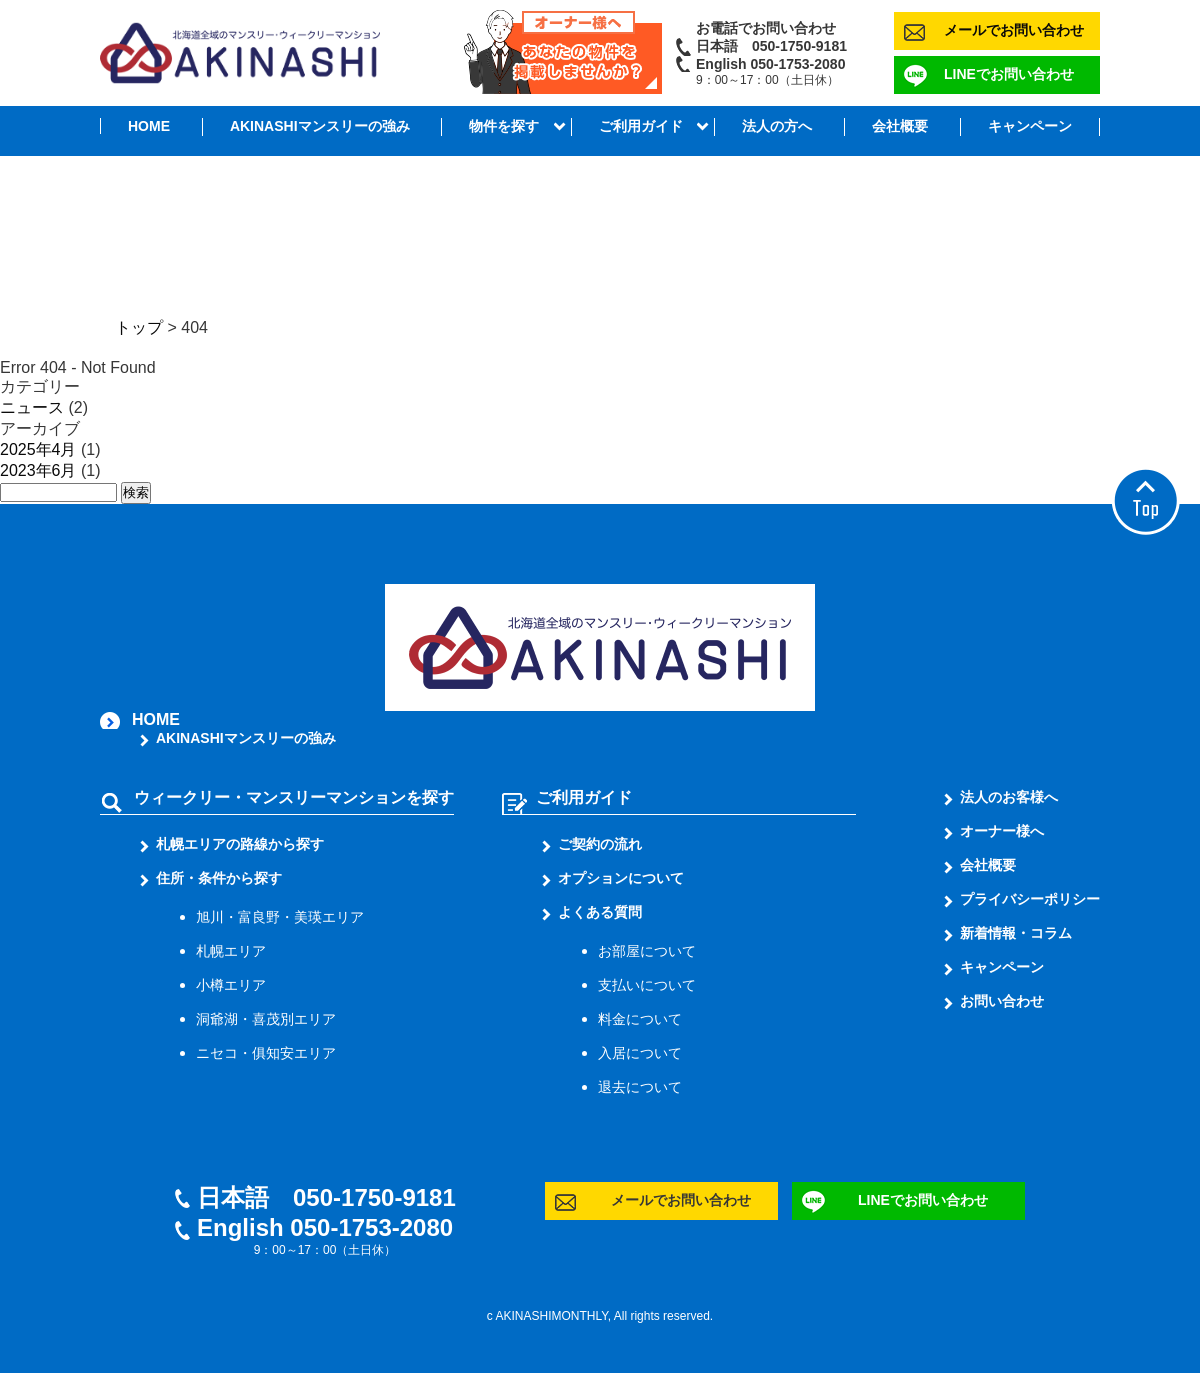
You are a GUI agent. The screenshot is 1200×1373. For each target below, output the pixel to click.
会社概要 (900, 126)
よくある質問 (600, 912)
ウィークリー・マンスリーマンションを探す (294, 797)
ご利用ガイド (641, 126)
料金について (640, 1019)
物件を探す (504, 126)
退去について (640, 1087)
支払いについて (647, 985)
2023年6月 (38, 470)
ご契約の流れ (600, 844)
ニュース (32, 407)
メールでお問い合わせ (1014, 30)
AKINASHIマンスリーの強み (320, 126)
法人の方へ (777, 126)
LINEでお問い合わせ (1009, 74)
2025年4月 (38, 449)
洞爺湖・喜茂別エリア (266, 1019)
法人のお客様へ (1009, 797)
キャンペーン (1030, 126)
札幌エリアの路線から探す (240, 844)
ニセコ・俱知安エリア (266, 1053)
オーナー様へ (1002, 831)
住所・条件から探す (219, 878)
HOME (149, 126)
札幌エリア (231, 951)
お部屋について (647, 951)
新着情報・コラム (1016, 933)
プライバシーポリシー (1030, 899)
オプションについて (621, 878)
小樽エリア (231, 985)
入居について (640, 1053)
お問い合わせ (1002, 1001)
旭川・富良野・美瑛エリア (280, 917)
